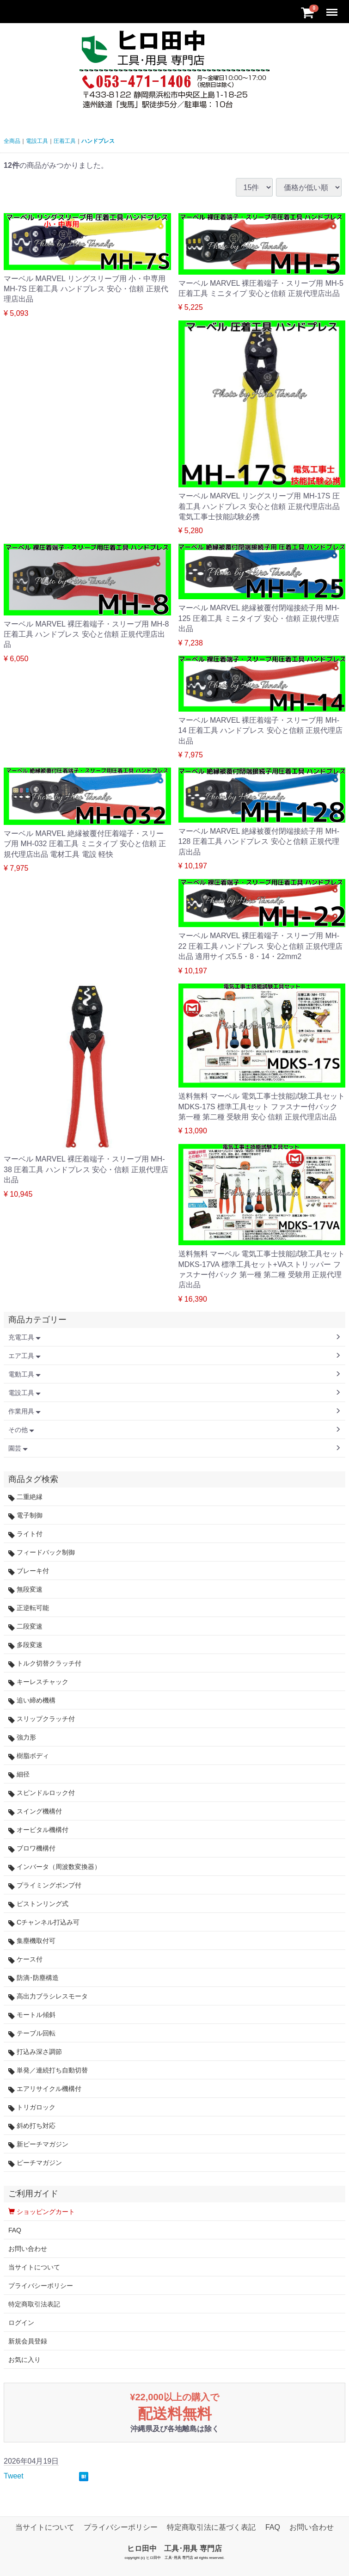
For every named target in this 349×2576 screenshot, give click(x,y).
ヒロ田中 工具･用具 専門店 (174, 2548)
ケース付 (25, 1959)
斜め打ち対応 (31, 2126)
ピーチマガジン (35, 2163)
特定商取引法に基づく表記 (211, 2527)
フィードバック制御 (41, 1552)
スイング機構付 (35, 1811)
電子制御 (25, 1515)
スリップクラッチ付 (41, 1719)
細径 (19, 1774)
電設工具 (37, 141)
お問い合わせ (27, 2248)
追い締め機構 (31, 1700)
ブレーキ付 (28, 1571)
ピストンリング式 (38, 1904)
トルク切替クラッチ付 (44, 1663)
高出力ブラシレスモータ (48, 1996)
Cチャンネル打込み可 (44, 1922)
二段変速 (25, 1626)
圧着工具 (65, 141)
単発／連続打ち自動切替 (48, 2070)
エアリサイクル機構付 (44, 2089)
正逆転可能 (28, 1608)
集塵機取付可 (31, 1941)
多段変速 (25, 1645)
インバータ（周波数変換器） (54, 1867)
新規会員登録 (27, 2341)
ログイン (21, 2322)
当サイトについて (34, 2267)
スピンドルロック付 (41, 1793)
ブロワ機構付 (31, 1848)
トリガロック (31, 2107)
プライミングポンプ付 (44, 1885)
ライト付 (25, 1534)
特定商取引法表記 (34, 2304)
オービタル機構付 (38, 1830)
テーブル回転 (31, 2033)
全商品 (12, 141)
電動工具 (24, 1374)
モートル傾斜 (31, 2015)
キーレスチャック (38, 1682)
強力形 (22, 1737)
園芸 (18, 1448)
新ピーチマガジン (38, 2144)
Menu (333, 8)
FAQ (14, 2230)
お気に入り (24, 2359)
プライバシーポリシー (40, 2285)
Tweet (14, 2476)
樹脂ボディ (28, 1756)
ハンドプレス (98, 141)
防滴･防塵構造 (33, 1978)
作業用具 (24, 1411)
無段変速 (25, 1589)
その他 (21, 1429)
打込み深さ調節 (35, 2052)
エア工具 (24, 1355)
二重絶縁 (25, 1497)
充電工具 (24, 1337)
